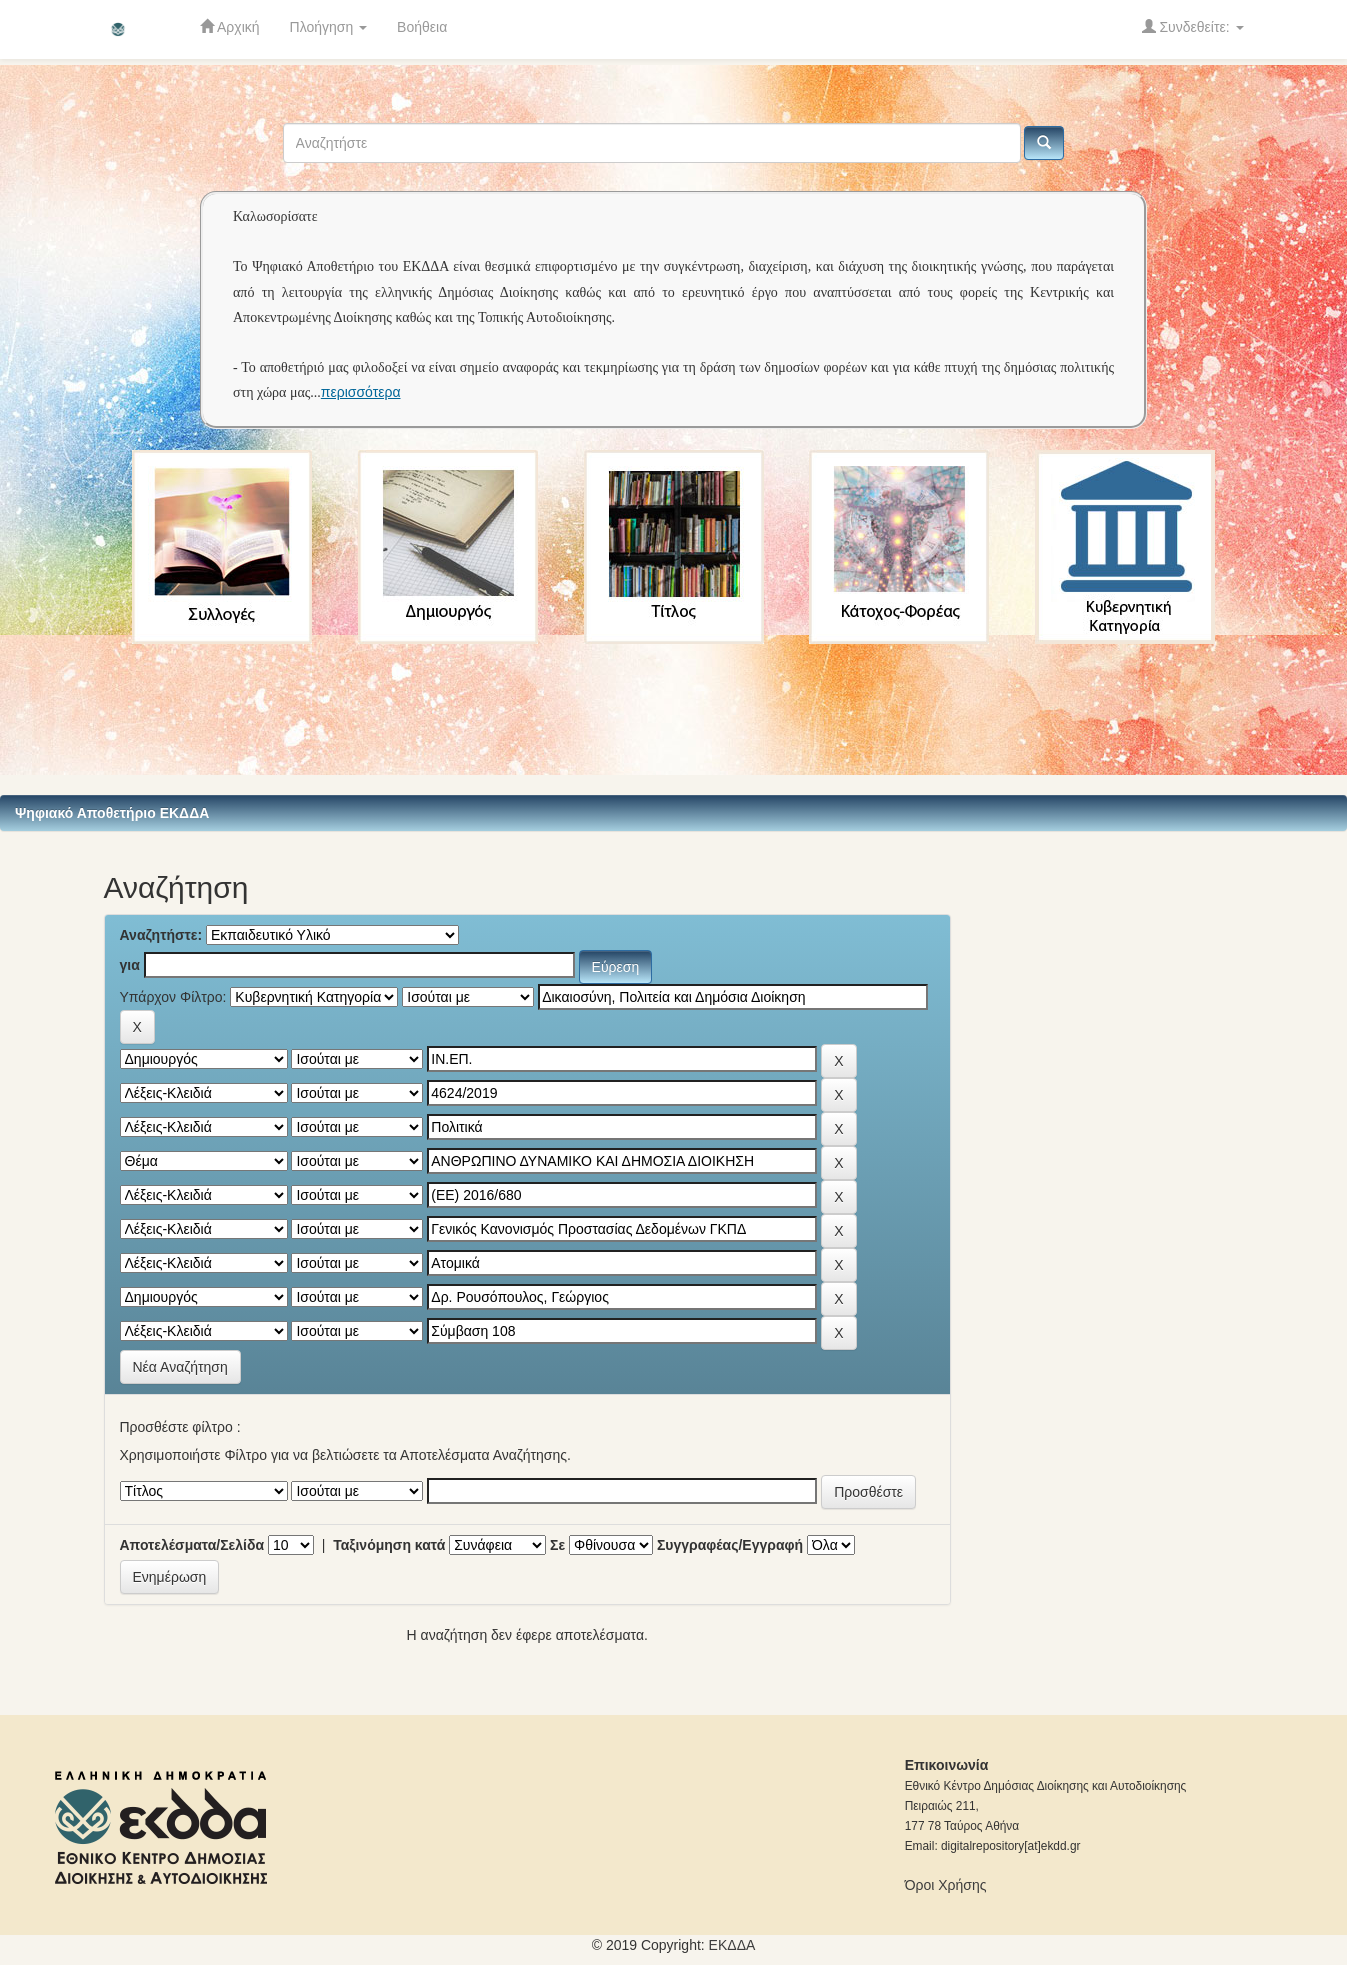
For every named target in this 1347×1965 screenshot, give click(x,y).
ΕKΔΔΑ (732, 1945)
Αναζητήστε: (161, 935)
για (130, 965)
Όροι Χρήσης (946, 1885)
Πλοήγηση (329, 27)
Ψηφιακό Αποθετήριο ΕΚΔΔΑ (112, 813)
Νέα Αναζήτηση (180, 1367)
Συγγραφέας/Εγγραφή (730, 1545)
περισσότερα (361, 392)
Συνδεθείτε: (1193, 26)
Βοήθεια (422, 27)
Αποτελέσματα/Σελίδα (192, 1545)
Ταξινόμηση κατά (389, 1545)
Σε (557, 1545)
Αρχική (230, 26)
